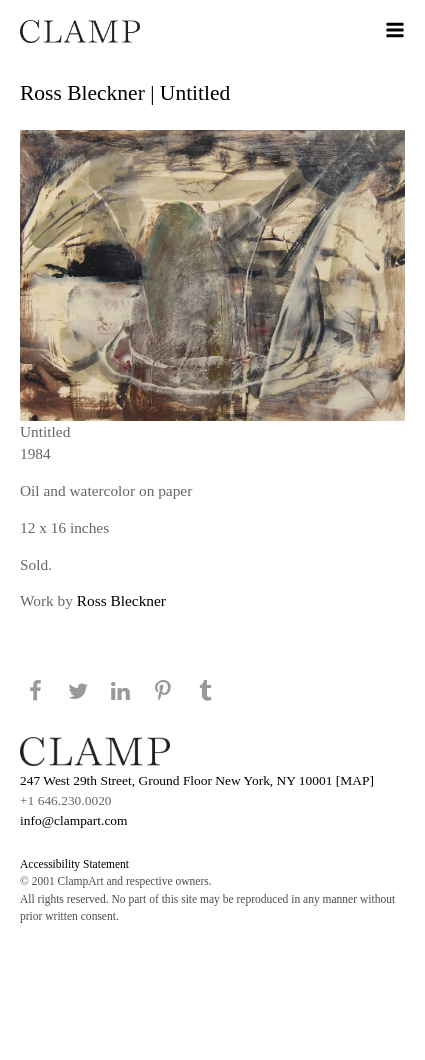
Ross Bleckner (121, 600)
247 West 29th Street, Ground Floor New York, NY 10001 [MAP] (197, 780)
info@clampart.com (74, 820)
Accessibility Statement (74, 864)
